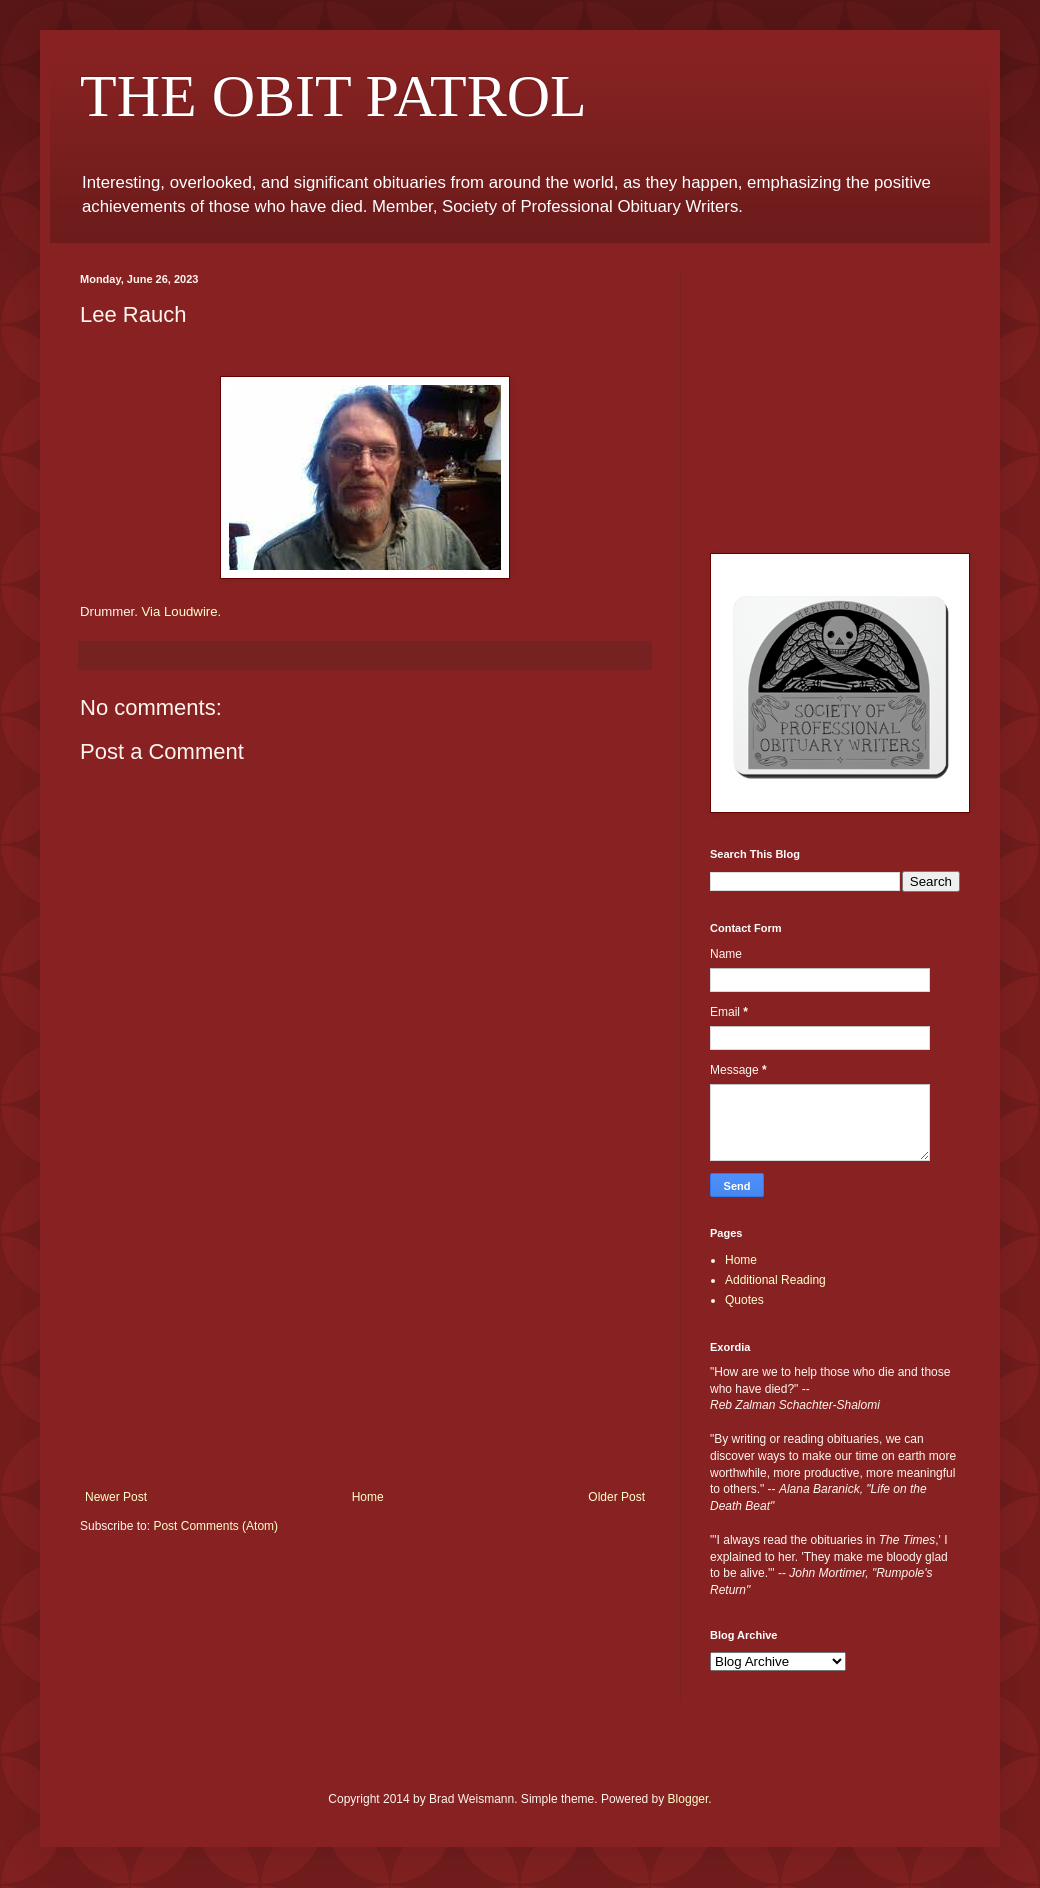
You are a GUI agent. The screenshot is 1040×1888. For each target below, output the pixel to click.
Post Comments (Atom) (215, 1526)
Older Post (616, 1497)
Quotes (744, 1300)
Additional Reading (775, 1280)
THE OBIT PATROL (333, 96)
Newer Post (116, 1497)
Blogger (688, 1799)
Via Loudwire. (182, 611)
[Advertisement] (365, 1340)
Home (368, 1497)
